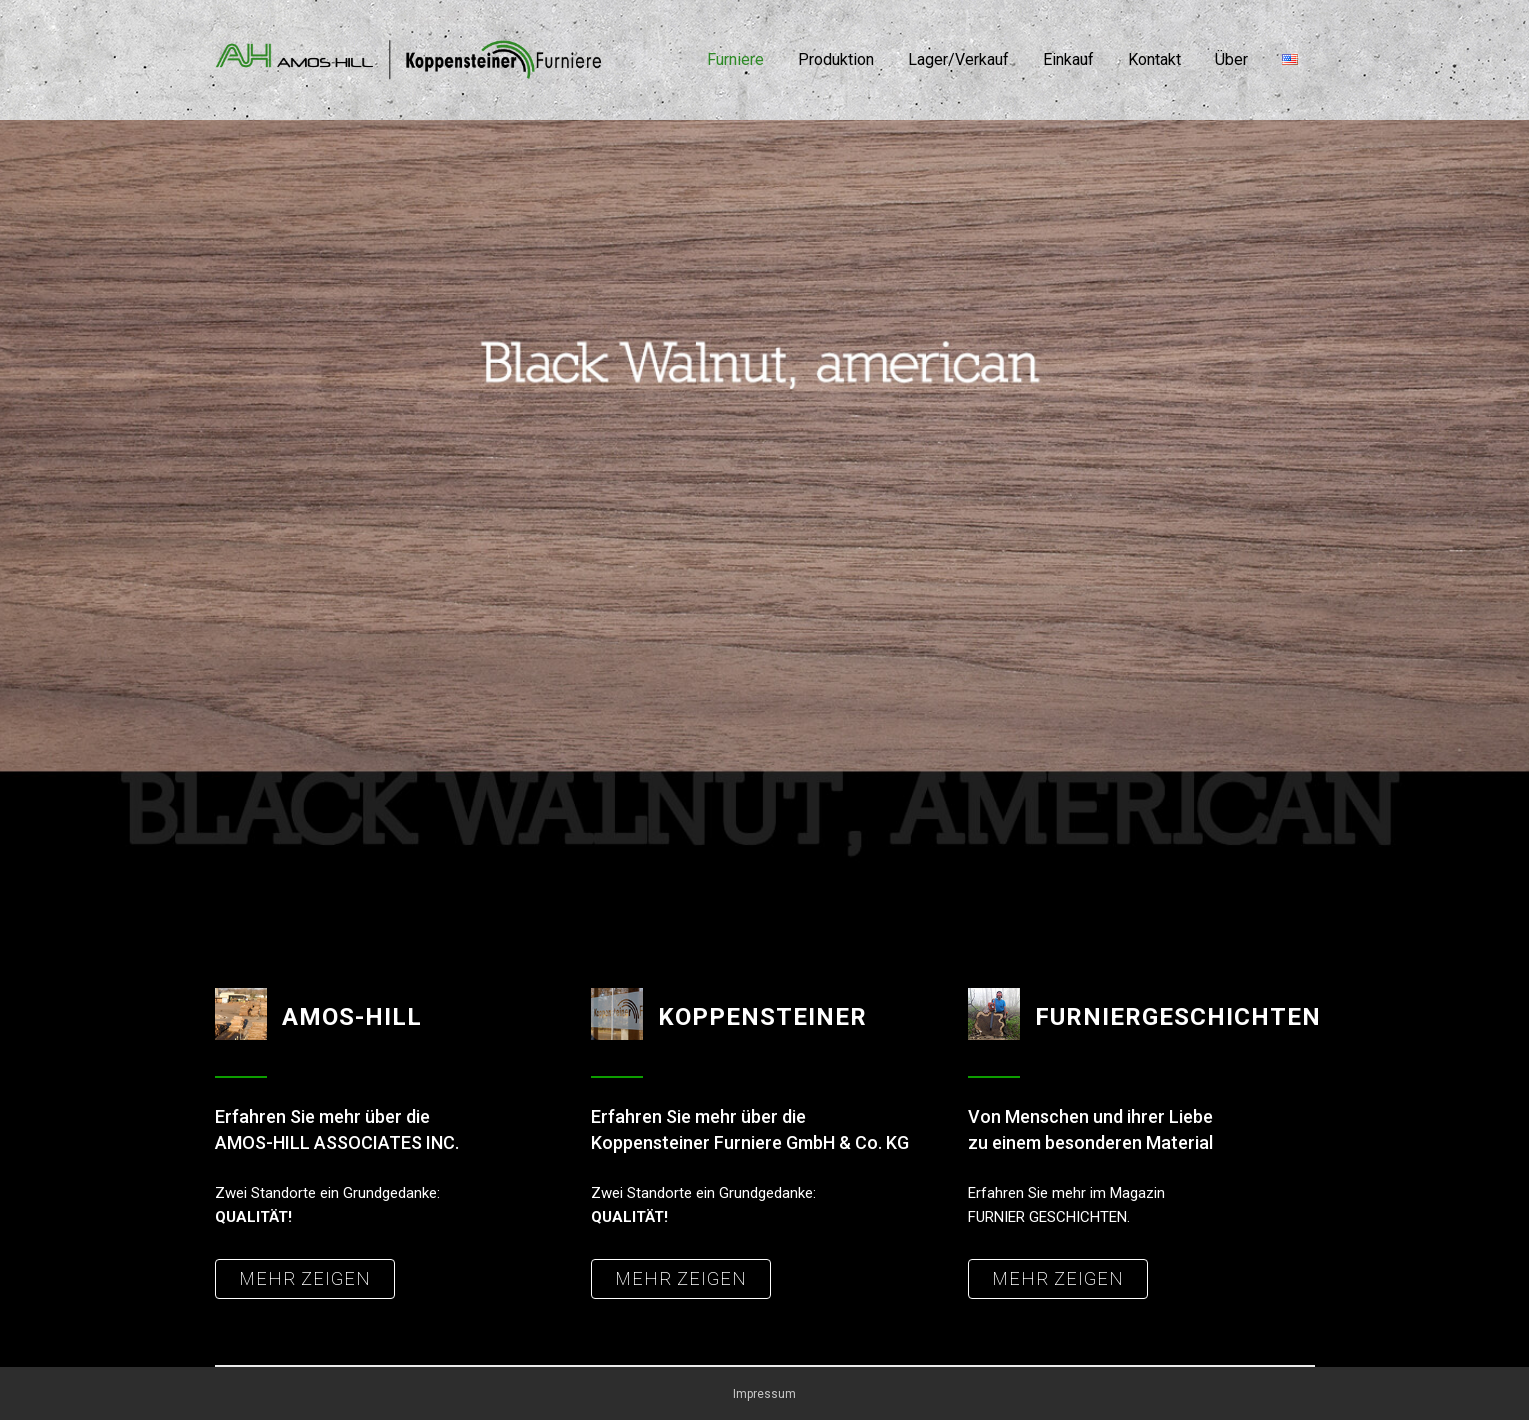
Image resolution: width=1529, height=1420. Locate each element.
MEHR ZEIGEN (305, 1278)
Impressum (764, 1394)
